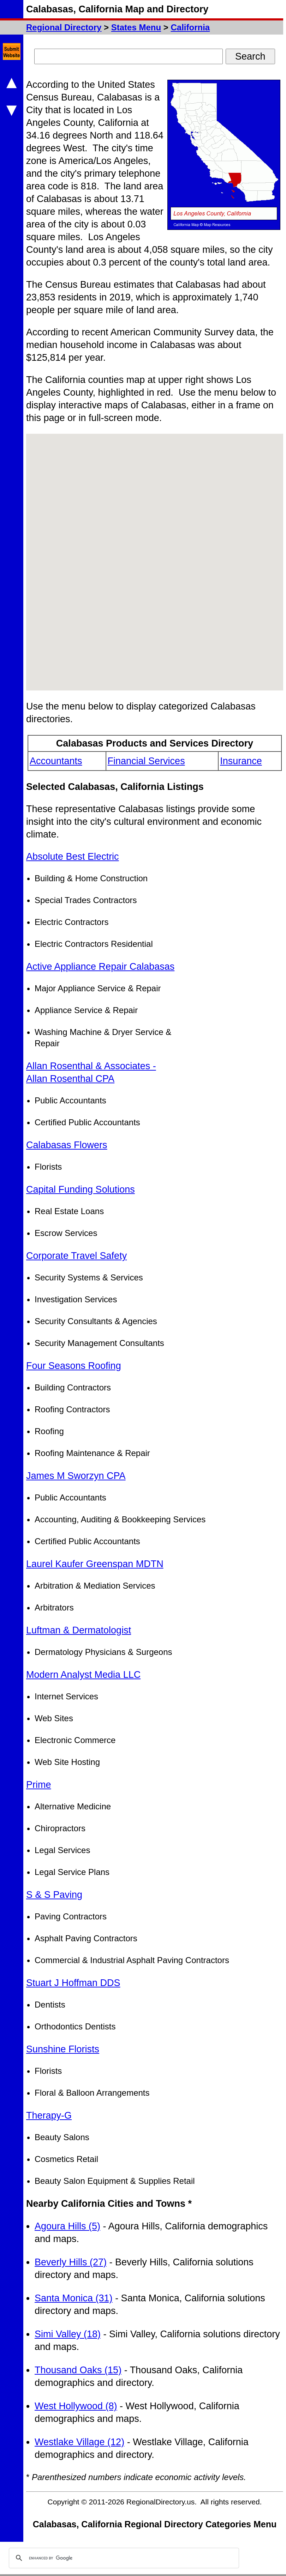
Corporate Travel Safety (76, 1255)
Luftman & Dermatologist (78, 1630)
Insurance (241, 761)
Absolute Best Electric (72, 856)
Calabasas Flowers (66, 1145)
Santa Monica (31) (74, 2298)
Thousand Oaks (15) (78, 2370)
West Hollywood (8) (76, 2406)
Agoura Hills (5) (67, 2226)
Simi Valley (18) (68, 2334)
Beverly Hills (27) (71, 2262)
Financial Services (146, 761)
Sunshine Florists (62, 2049)
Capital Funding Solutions (80, 1189)
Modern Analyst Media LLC (83, 1674)
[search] (123, 2558)
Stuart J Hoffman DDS (73, 1983)
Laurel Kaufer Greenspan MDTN (94, 1564)
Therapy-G (49, 2115)
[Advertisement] (230, 956)
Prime (38, 1784)
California (190, 27)
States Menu (136, 27)
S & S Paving (54, 1894)
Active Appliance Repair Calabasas (100, 966)
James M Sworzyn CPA (76, 1475)
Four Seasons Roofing (73, 1365)
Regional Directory (63, 27)
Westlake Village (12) (79, 2442)
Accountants (56, 761)
